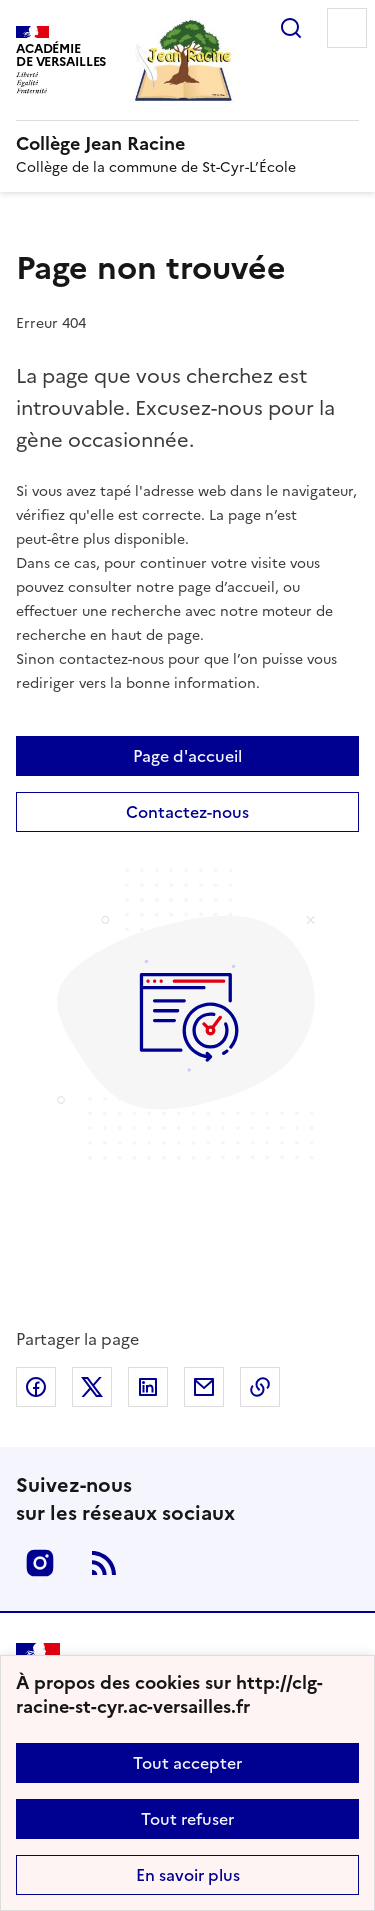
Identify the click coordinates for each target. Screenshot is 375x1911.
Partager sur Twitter (92, 1387)
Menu (347, 28)
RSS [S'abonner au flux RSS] (104, 1563)
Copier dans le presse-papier (260, 1387)
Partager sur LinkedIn (148, 1387)
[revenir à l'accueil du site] (187, 144)
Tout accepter (187, 1763)
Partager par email (204, 1387)
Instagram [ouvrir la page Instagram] (40, 1563)
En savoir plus (188, 1875)
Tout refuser (187, 1819)
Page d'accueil (187, 756)
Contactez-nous (187, 812)
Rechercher (291, 28)
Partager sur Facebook (36, 1387)
